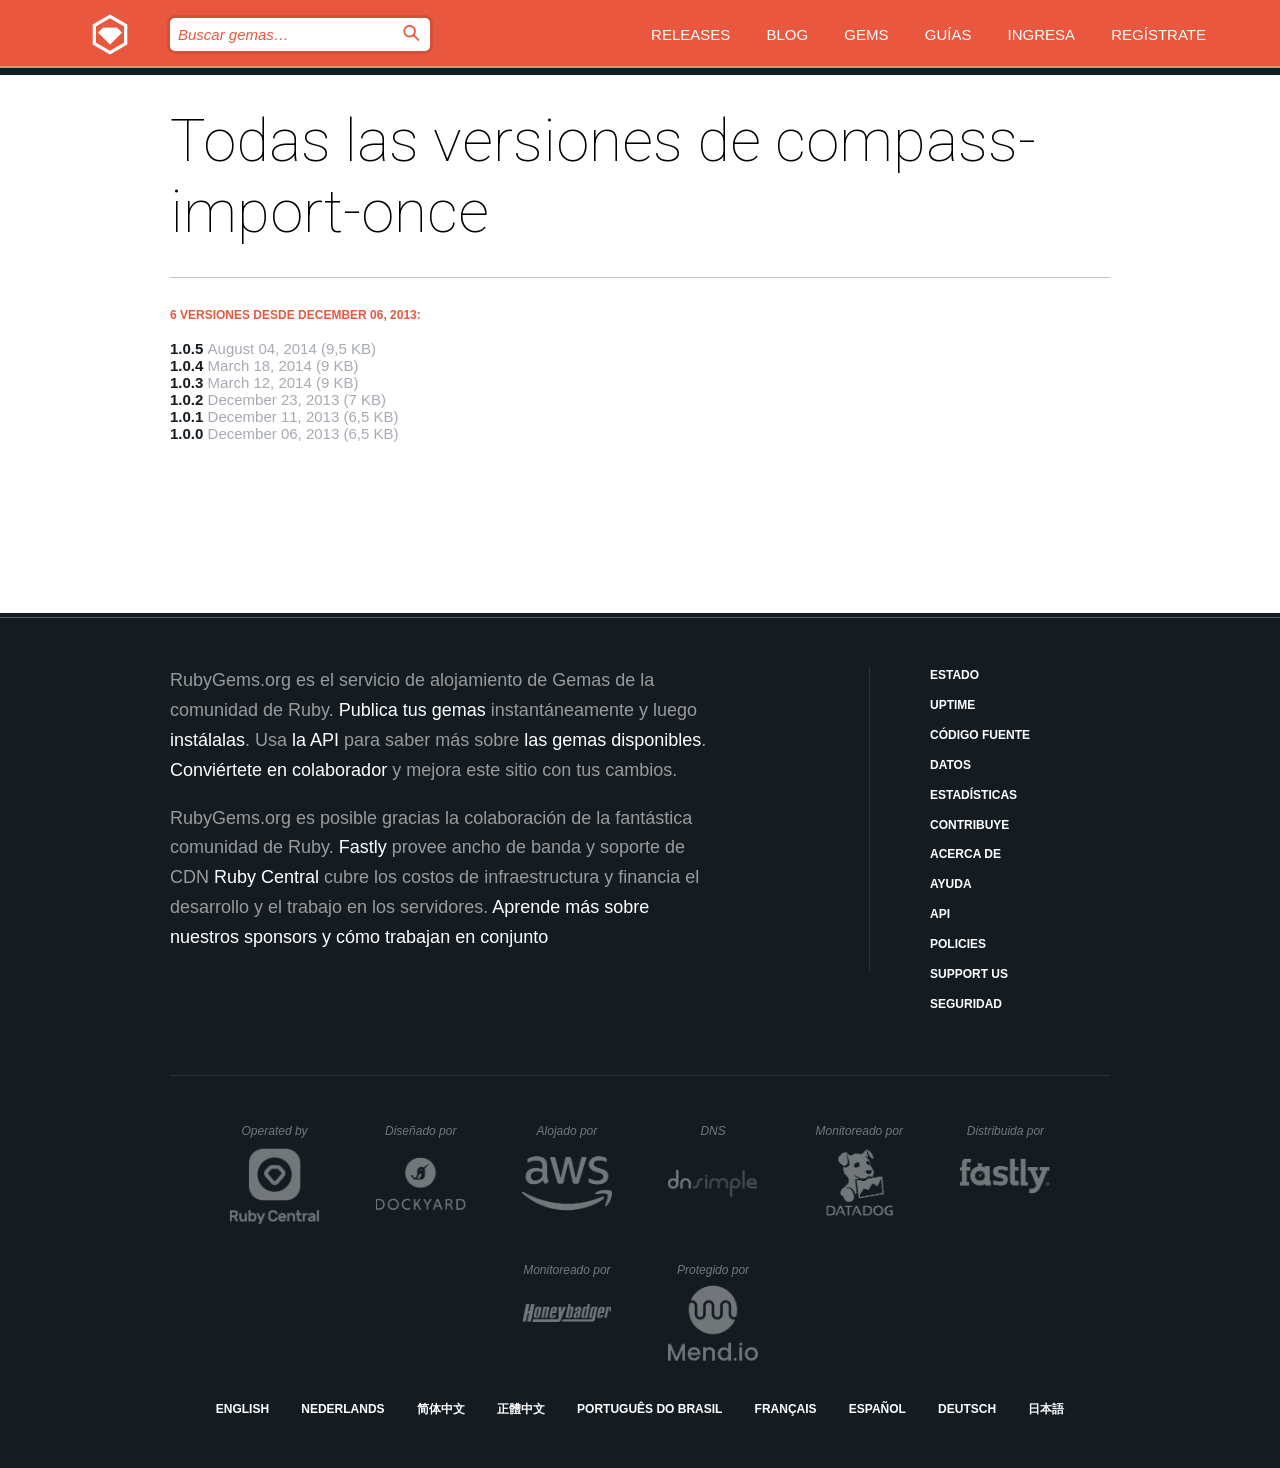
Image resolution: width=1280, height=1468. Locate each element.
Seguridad (966, 1004)
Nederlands (342, 1409)
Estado (954, 675)
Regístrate (1158, 34)
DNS (729, 1131)
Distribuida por (1009, 1131)
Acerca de (965, 854)
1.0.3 (186, 382)
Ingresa (1042, 34)
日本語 (1046, 1409)
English (242, 1409)
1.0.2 (186, 399)
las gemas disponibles (612, 740)
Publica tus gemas (412, 710)
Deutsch (967, 1409)
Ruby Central (266, 877)
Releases (690, 34)
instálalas (207, 740)
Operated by (281, 1138)
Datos (950, 765)
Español (877, 1409)
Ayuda (951, 884)
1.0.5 (186, 348)
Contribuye (969, 825)
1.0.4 (186, 365)
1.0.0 (186, 433)
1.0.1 (186, 416)
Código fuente (980, 735)
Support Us (969, 974)
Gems (866, 34)
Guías (948, 34)
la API (315, 740)
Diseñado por (425, 1131)
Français (786, 1409)
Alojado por (574, 1131)
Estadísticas (973, 795)
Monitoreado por (860, 1131)
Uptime (952, 705)
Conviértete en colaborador (278, 770)
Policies (958, 944)
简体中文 (441, 1409)
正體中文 (521, 1409)
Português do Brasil (649, 1409)
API (940, 914)
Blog (788, 34)
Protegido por (717, 1270)
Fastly (363, 847)
